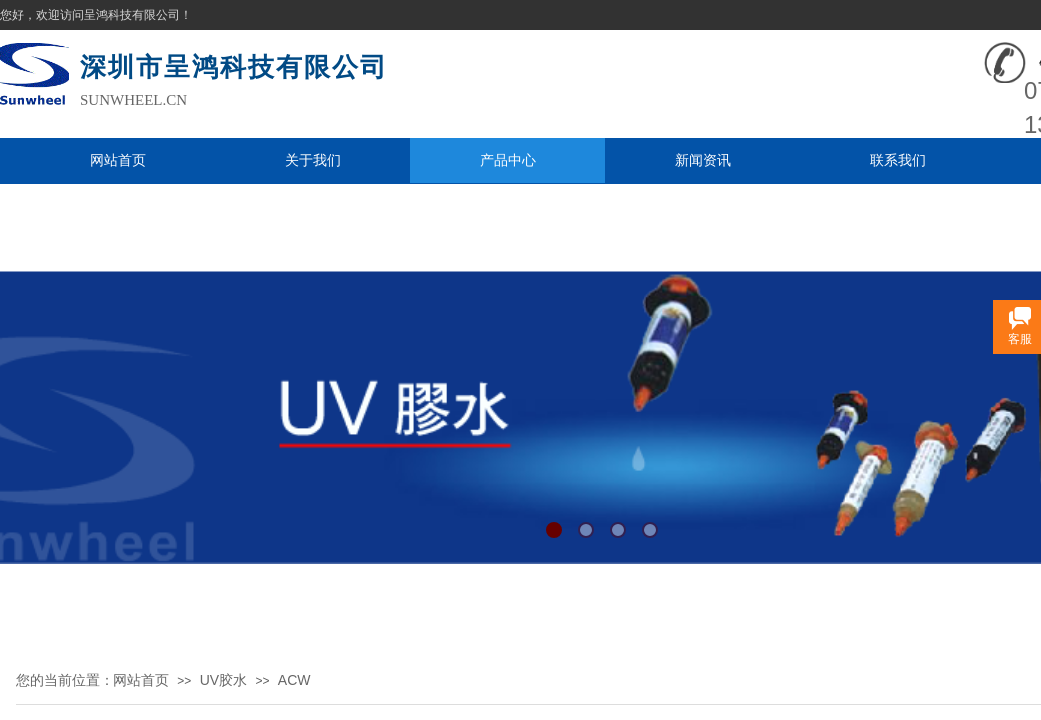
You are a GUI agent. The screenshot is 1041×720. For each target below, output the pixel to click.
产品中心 (508, 160)
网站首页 (118, 160)
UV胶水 (223, 680)
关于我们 (313, 160)
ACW (294, 680)
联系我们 (898, 160)
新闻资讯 (703, 160)
